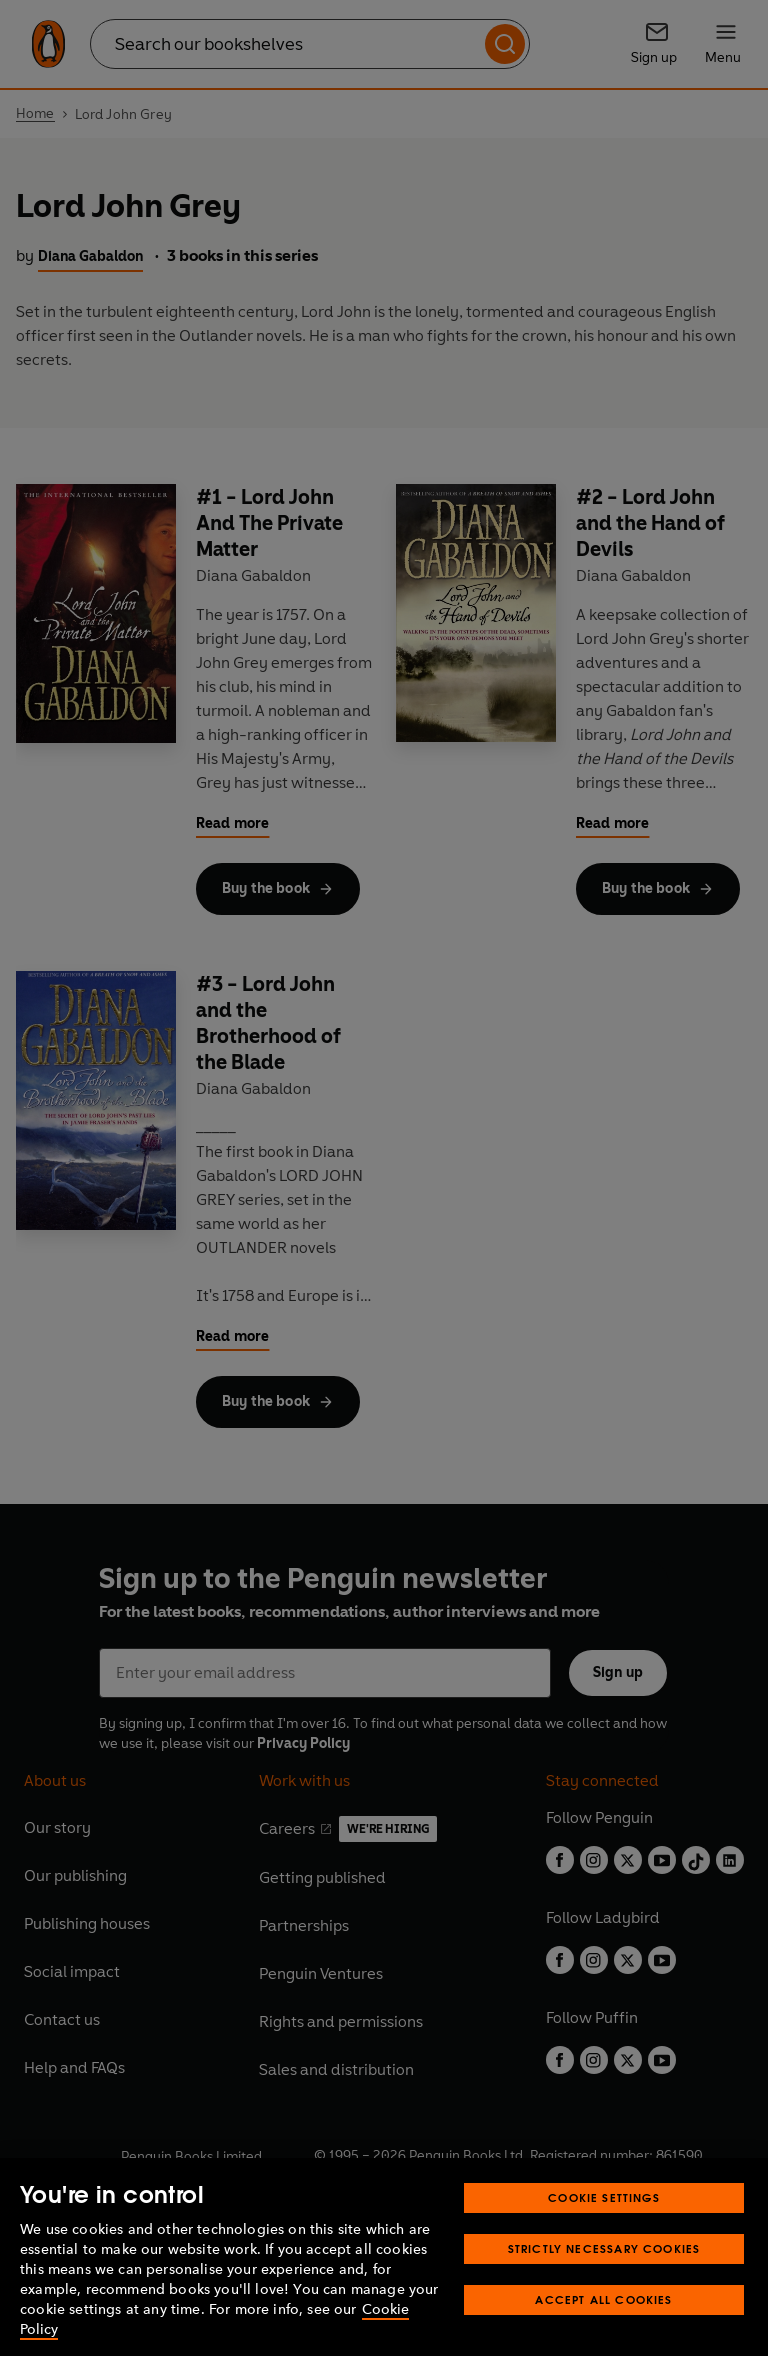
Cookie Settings (604, 2224)
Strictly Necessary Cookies (604, 2275)
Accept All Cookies (603, 2326)
